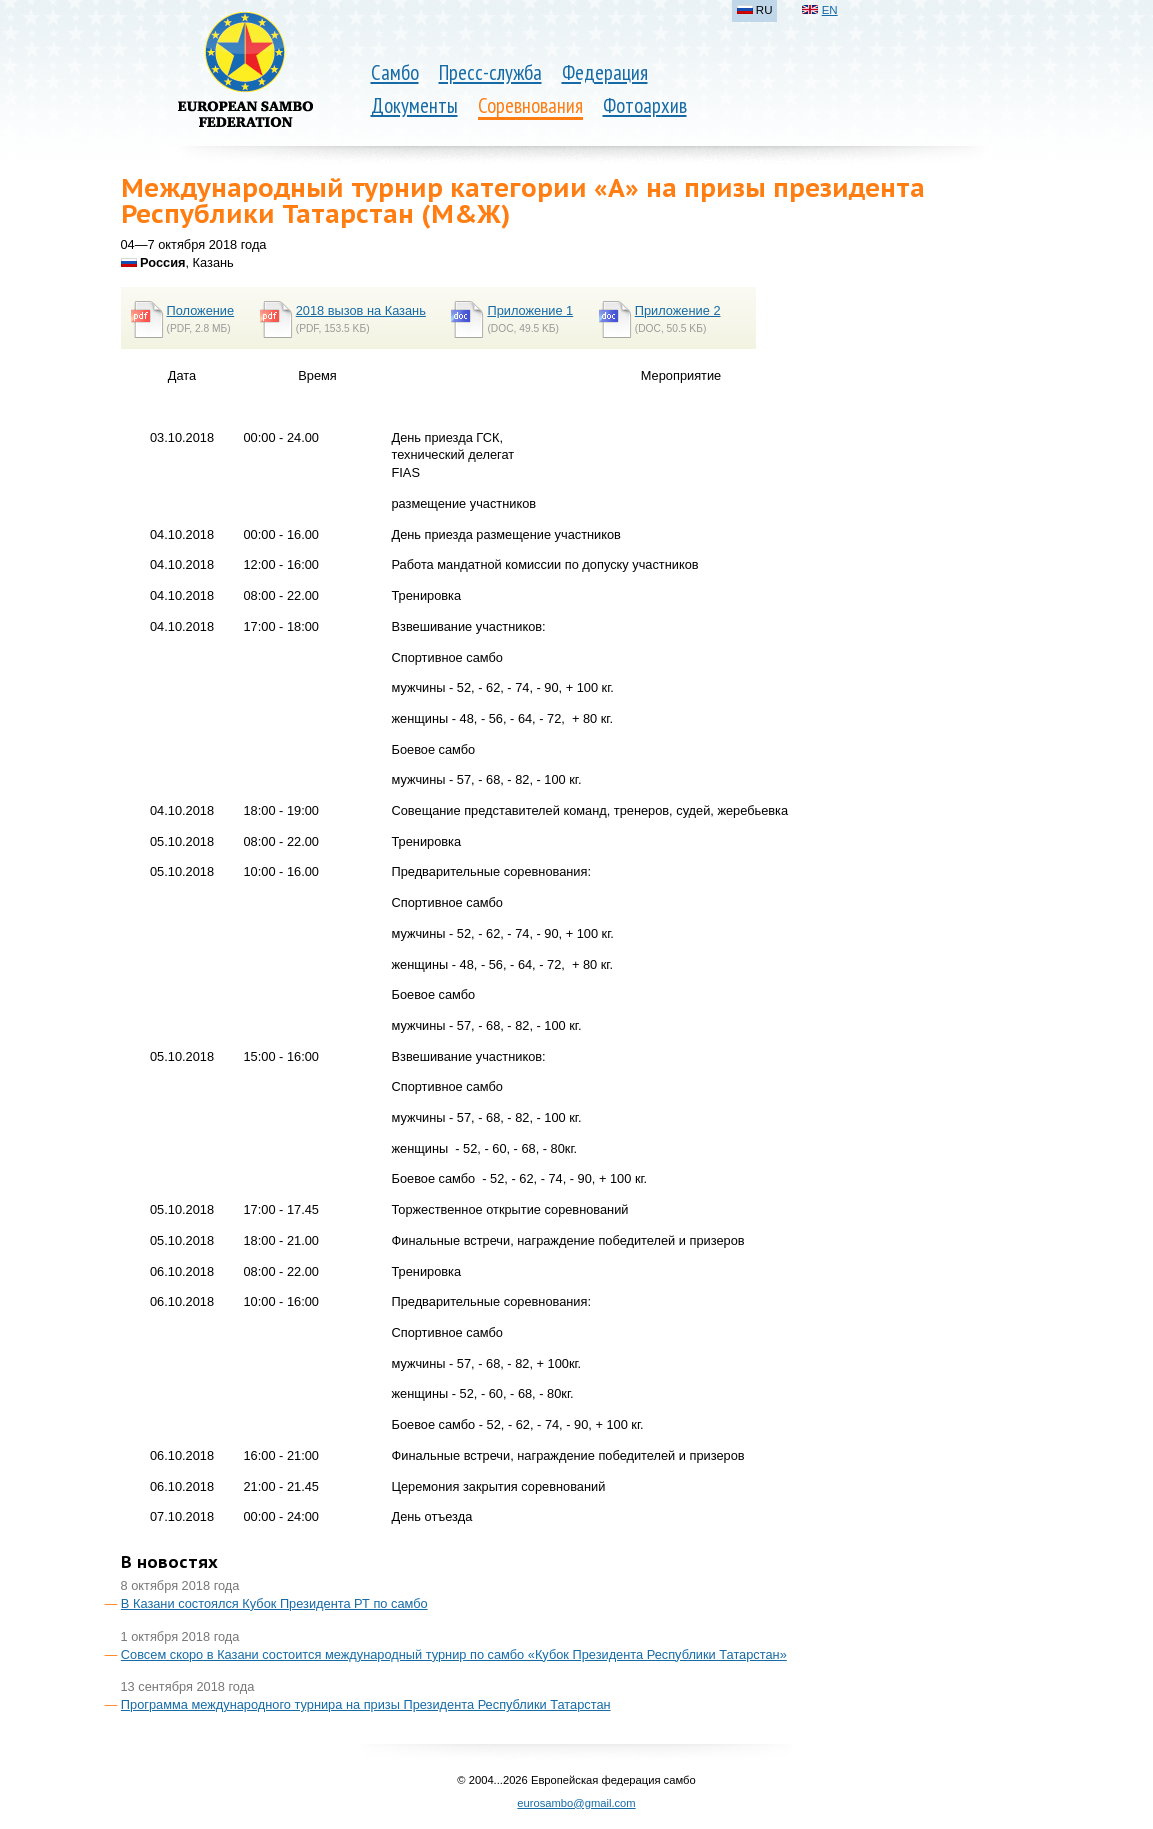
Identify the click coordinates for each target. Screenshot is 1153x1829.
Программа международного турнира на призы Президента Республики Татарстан (366, 1704)
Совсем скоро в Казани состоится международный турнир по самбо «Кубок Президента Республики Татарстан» (454, 1654)
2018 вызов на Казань (361, 310)
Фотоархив (645, 105)
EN (830, 10)
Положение (201, 310)
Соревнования (530, 105)
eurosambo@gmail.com (576, 1803)
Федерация (605, 72)
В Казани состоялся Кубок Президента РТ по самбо (274, 1603)
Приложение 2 (678, 310)
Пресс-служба (490, 72)
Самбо (395, 72)
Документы (414, 105)
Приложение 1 (530, 310)
